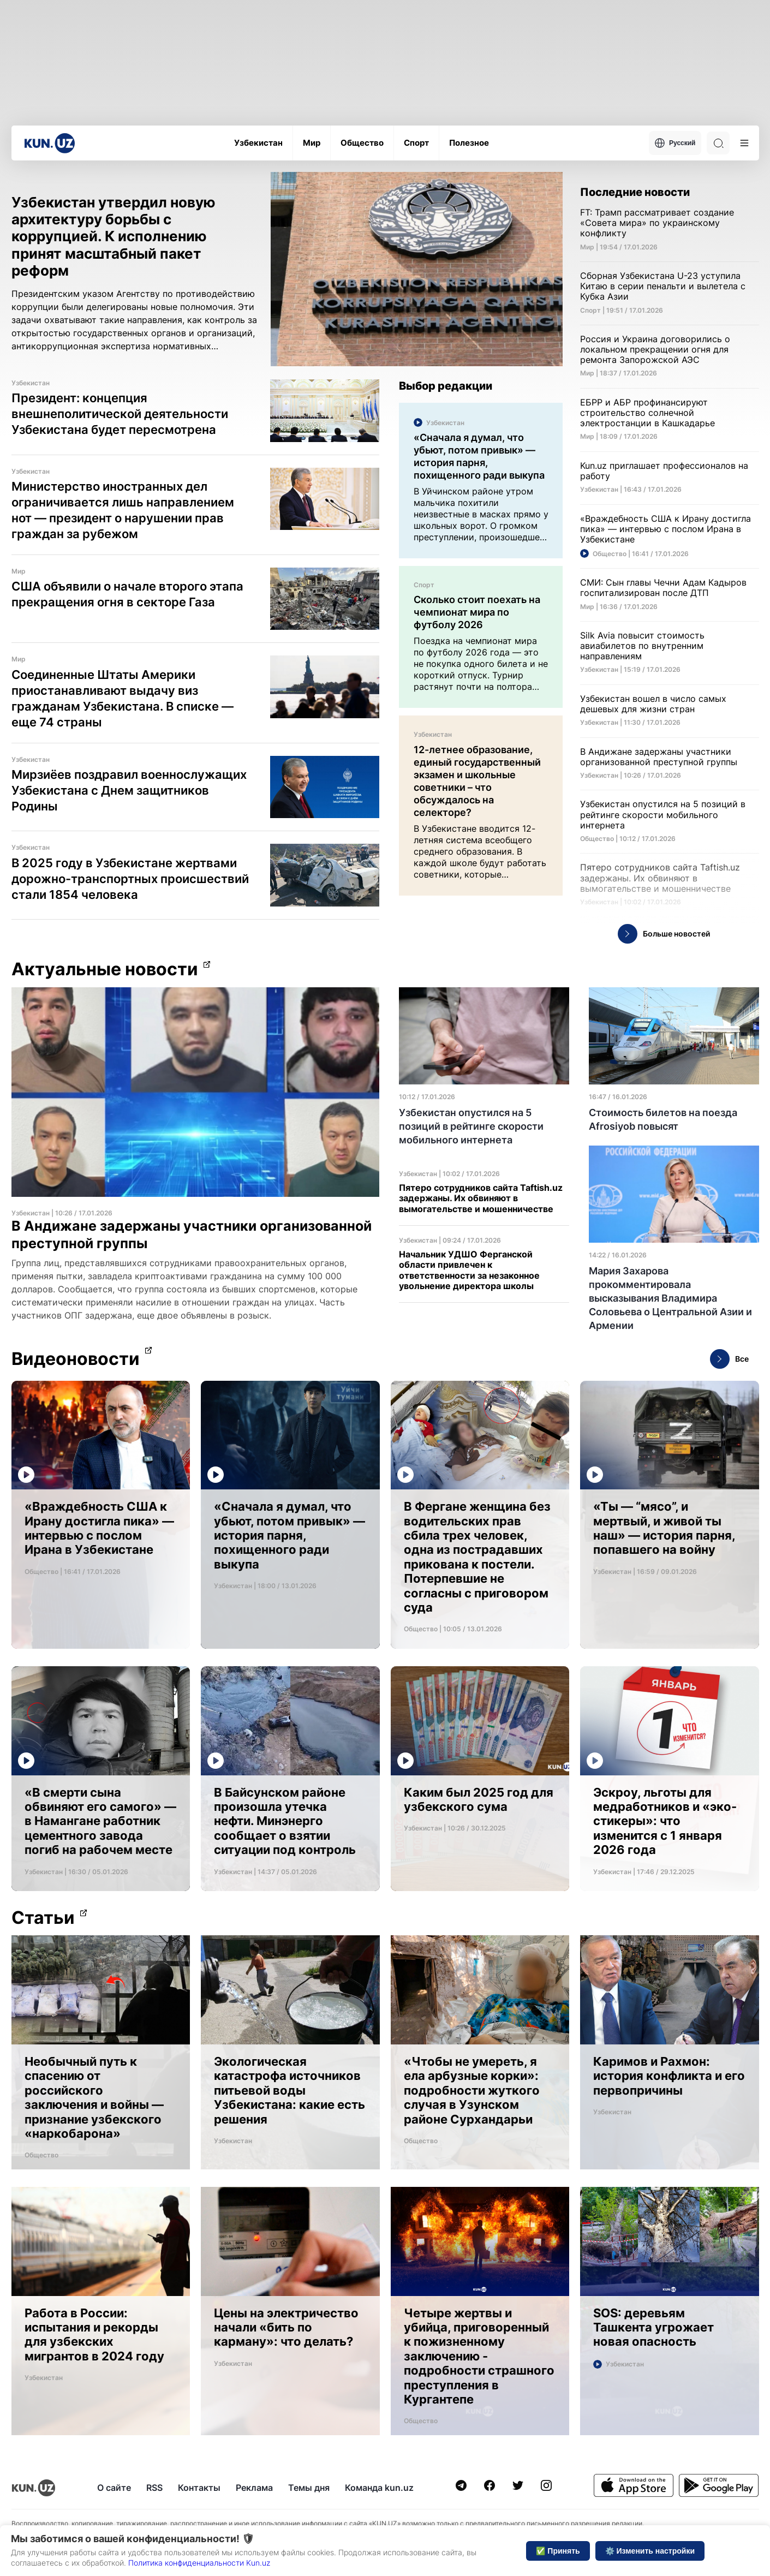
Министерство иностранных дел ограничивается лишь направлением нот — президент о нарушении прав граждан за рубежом (122, 510)
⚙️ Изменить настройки (650, 2551)
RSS (154, 2487)
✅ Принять (558, 2551)
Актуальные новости (104, 969)
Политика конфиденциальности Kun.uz (199, 2562)
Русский (675, 143)
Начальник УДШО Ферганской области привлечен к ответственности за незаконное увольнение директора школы (469, 1270)
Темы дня (309, 2487)
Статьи (43, 1917)
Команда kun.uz (379, 2487)
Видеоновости (75, 1359)
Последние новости (635, 192)
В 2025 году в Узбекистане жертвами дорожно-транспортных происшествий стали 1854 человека (130, 879)
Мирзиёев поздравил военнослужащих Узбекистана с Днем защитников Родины (129, 790)
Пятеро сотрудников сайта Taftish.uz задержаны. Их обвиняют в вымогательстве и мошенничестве (481, 1198)
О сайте (114, 2487)
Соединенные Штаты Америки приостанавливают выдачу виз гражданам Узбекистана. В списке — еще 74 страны (122, 698)
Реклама (254, 2487)
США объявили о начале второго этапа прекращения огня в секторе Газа (127, 594)
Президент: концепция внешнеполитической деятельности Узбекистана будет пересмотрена (119, 414)
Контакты (199, 2487)
